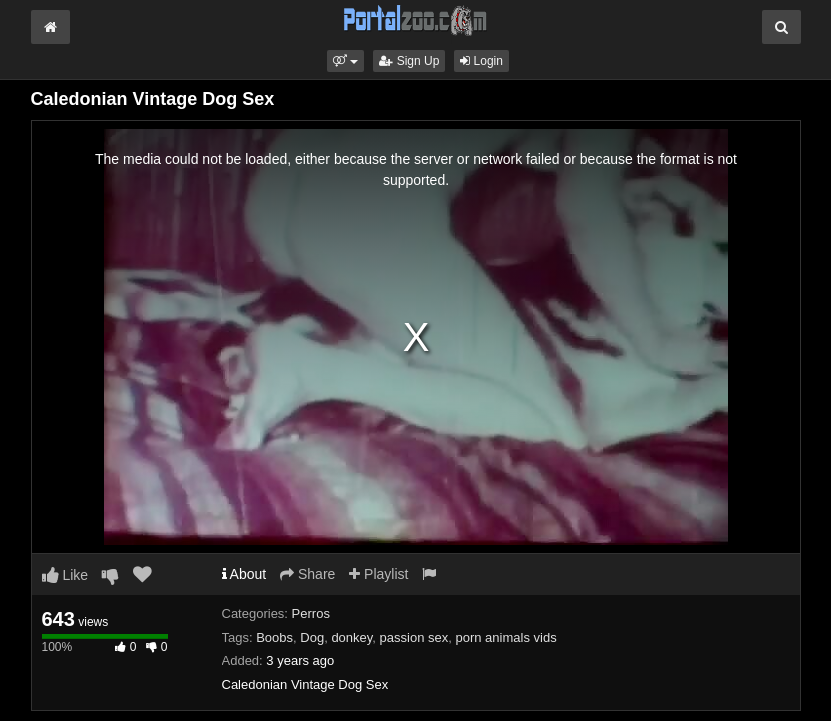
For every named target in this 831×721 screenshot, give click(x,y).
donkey (351, 637)
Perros (311, 613)
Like (65, 575)
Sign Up (409, 61)
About (244, 574)
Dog (312, 637)
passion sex (414, 637)
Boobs (274, 637)
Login (481, 61)
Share (307, 574)
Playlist (378, 574)
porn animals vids (505, 637)
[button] (345, 61)
